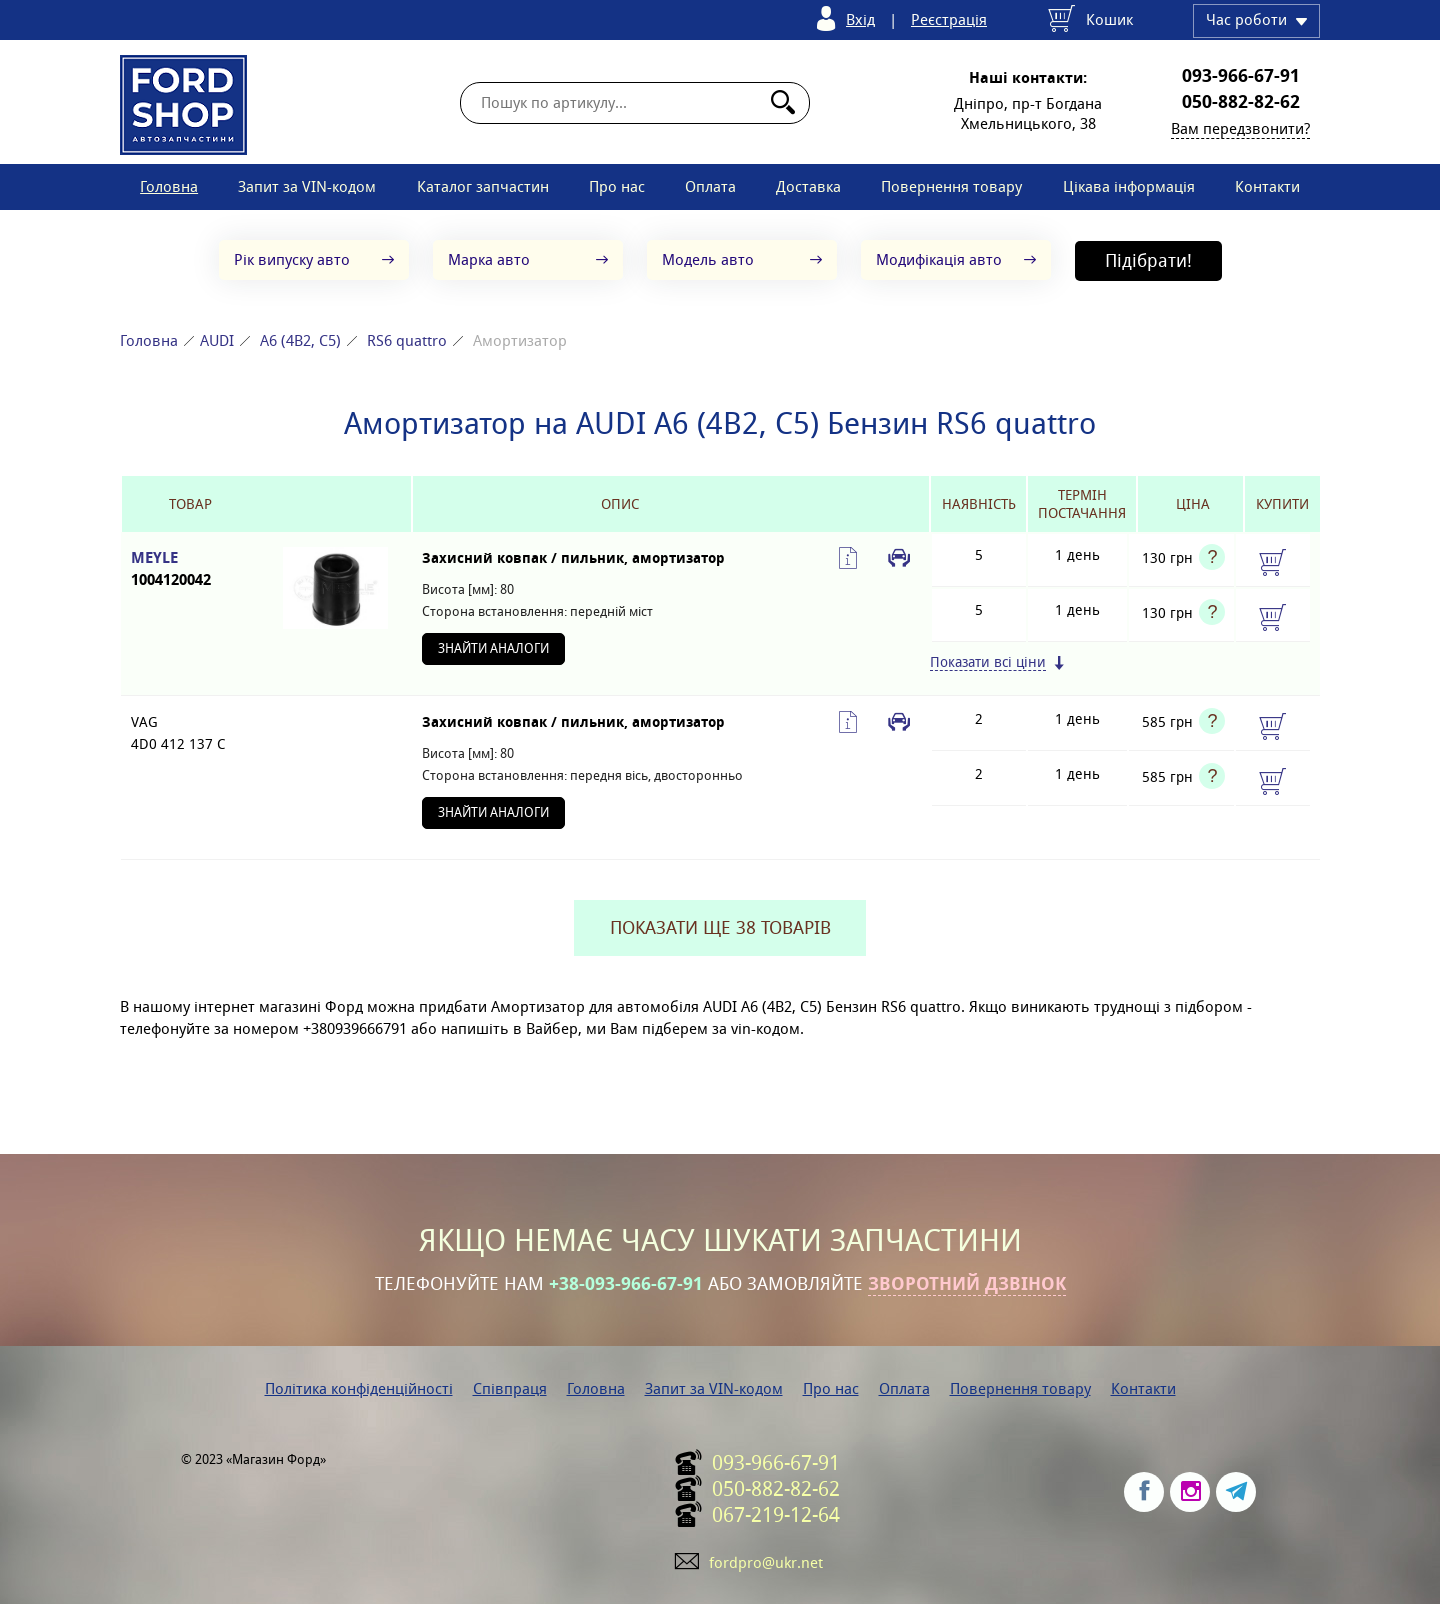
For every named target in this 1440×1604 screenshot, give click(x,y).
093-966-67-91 (1241, 76)
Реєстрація (949, 19)
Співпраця (510, 1388)
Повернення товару (951, 186)
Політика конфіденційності (359, 1388)
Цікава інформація (1129, 186)
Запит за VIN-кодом (307, 186)
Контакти (1267, 186)
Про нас (617, 186)
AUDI (217, 340)
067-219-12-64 (776, 1515)
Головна (169, 186)
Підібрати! (1148, 260)
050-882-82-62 (1241, 102)
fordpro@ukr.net (766, 1562)
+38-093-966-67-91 (626, 1284)
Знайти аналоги (493, 648)
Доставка (808, 186)
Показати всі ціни (988, 662)
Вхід (860, 19)
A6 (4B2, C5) (300, 340)
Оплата (710, 186)
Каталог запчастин (483, 186)
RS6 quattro (407, 340)
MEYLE (190, 569)
